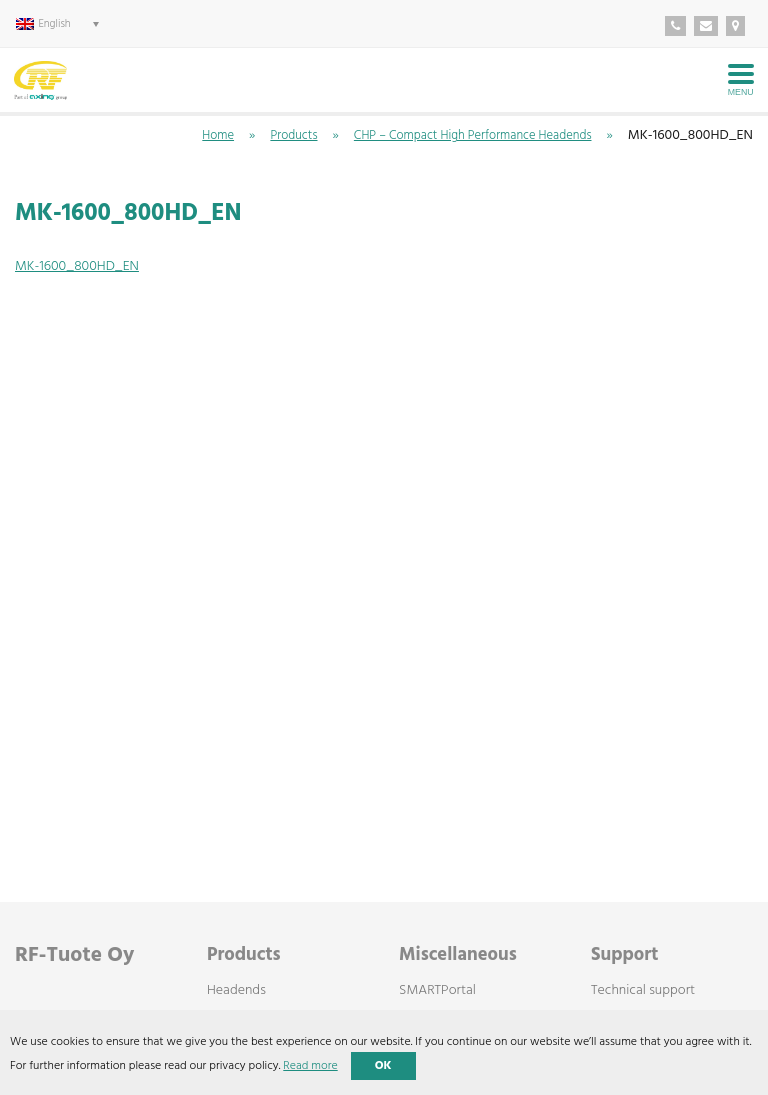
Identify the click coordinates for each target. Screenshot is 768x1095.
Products (293, 136)
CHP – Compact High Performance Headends (473, 136)
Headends (236, 991)
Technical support (643, 991)
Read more (310, 1066)
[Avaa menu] (741, 80)
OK (383, 1066)
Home (218, 136)
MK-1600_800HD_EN (77, 266)
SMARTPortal (437, 991)
